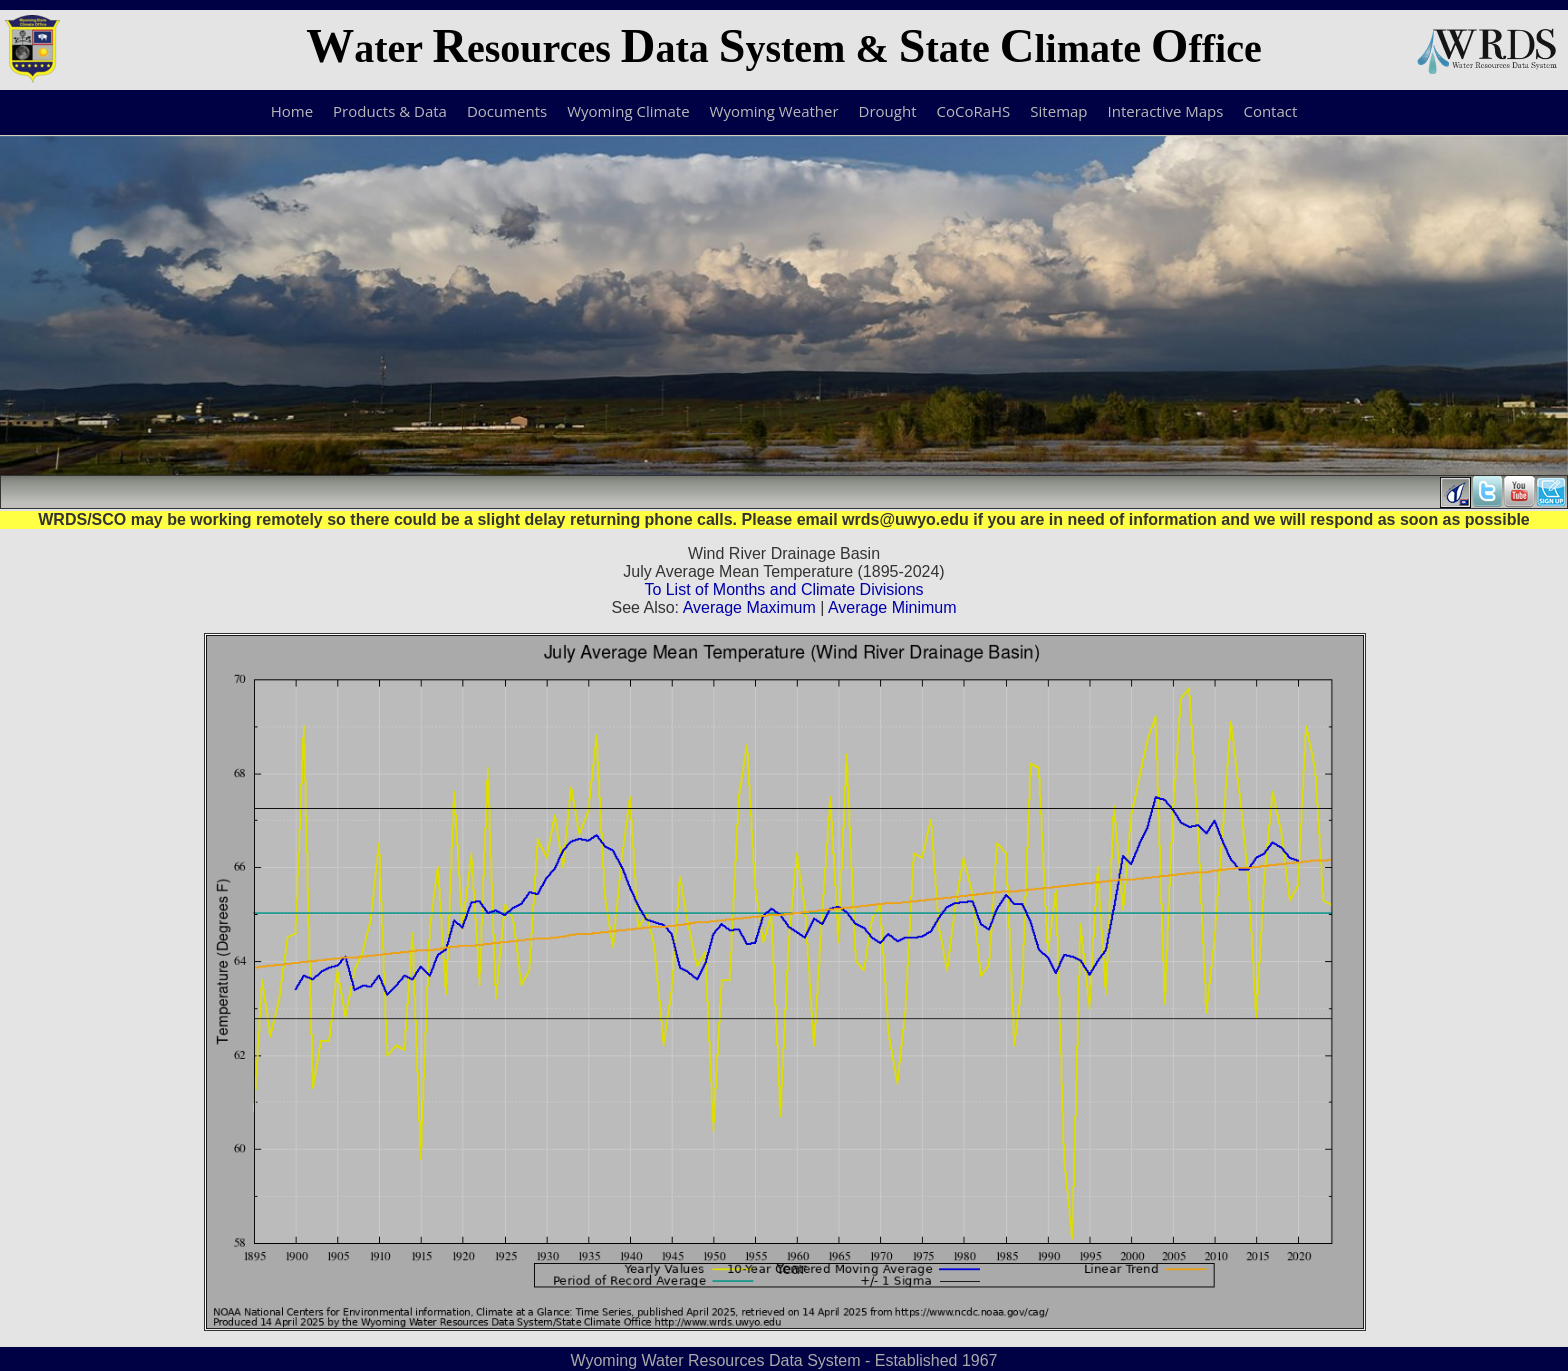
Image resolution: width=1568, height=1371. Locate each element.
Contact (1270, 111)
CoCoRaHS (974, 111)
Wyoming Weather (774, 111)
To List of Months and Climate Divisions (783, 589)
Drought (888, 111)
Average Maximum (749, 607)
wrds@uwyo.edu (905, 519)
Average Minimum (892, 607)
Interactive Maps (1166, 111)
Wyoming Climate (628, 111)
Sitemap (1058, 111)
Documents (507, 111)
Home (292, 111)
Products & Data (390, 111)
